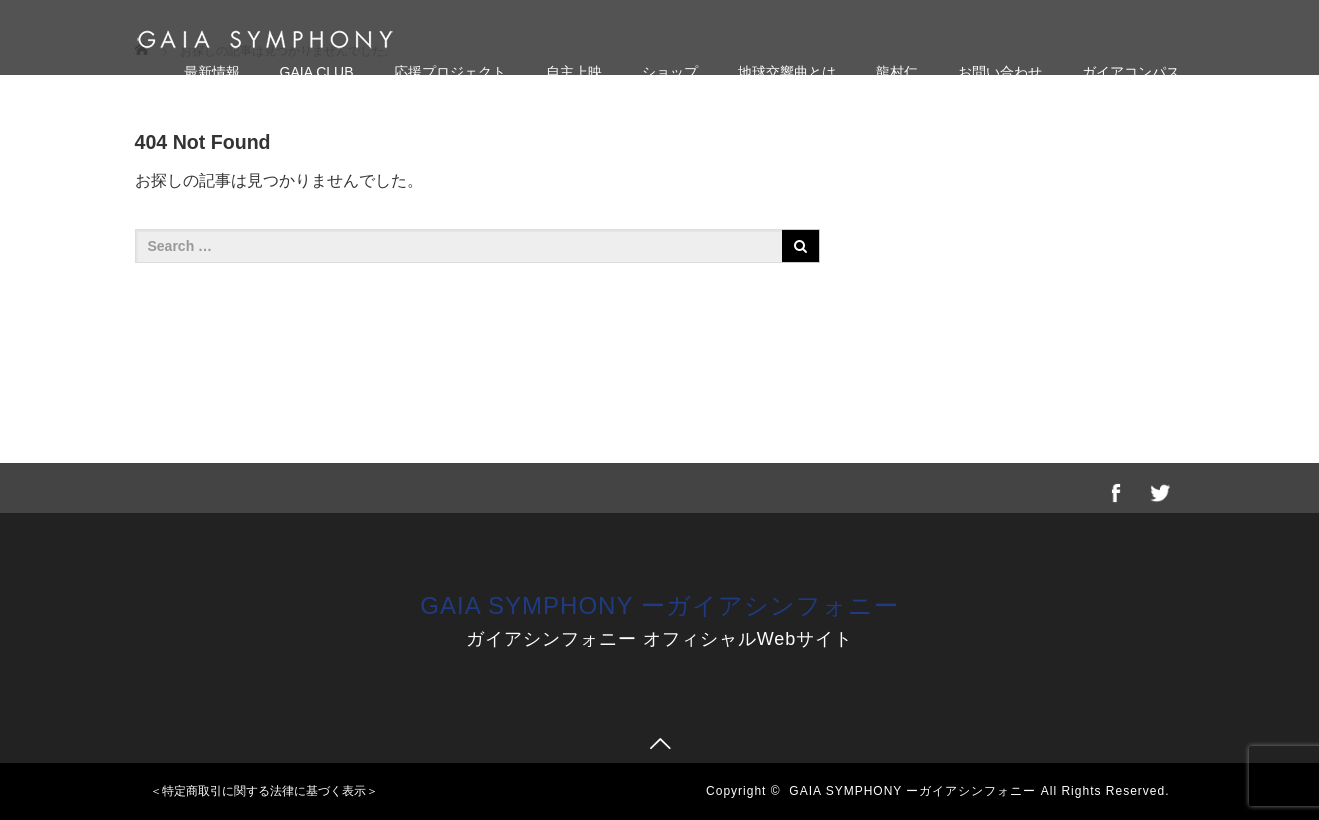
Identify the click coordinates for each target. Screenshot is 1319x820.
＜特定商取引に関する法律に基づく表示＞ (264, 791)
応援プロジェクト (450, 72)
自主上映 (574, 72)
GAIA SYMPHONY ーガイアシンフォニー (659, 605)
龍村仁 (897, 72)
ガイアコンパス (1131, 72)
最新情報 (212, 72)
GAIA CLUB (317, 72)
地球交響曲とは (787, 72)
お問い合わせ (1000, 72)
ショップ (670, 72)
